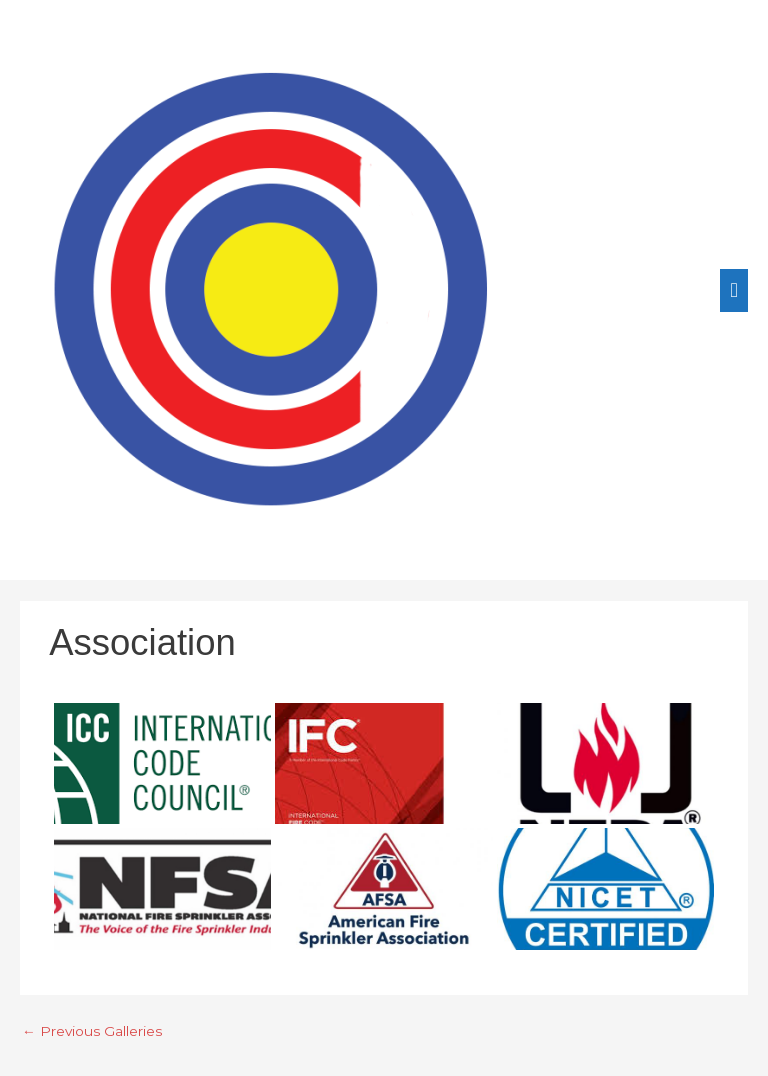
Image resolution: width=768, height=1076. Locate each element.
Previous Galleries (92, 1031)
